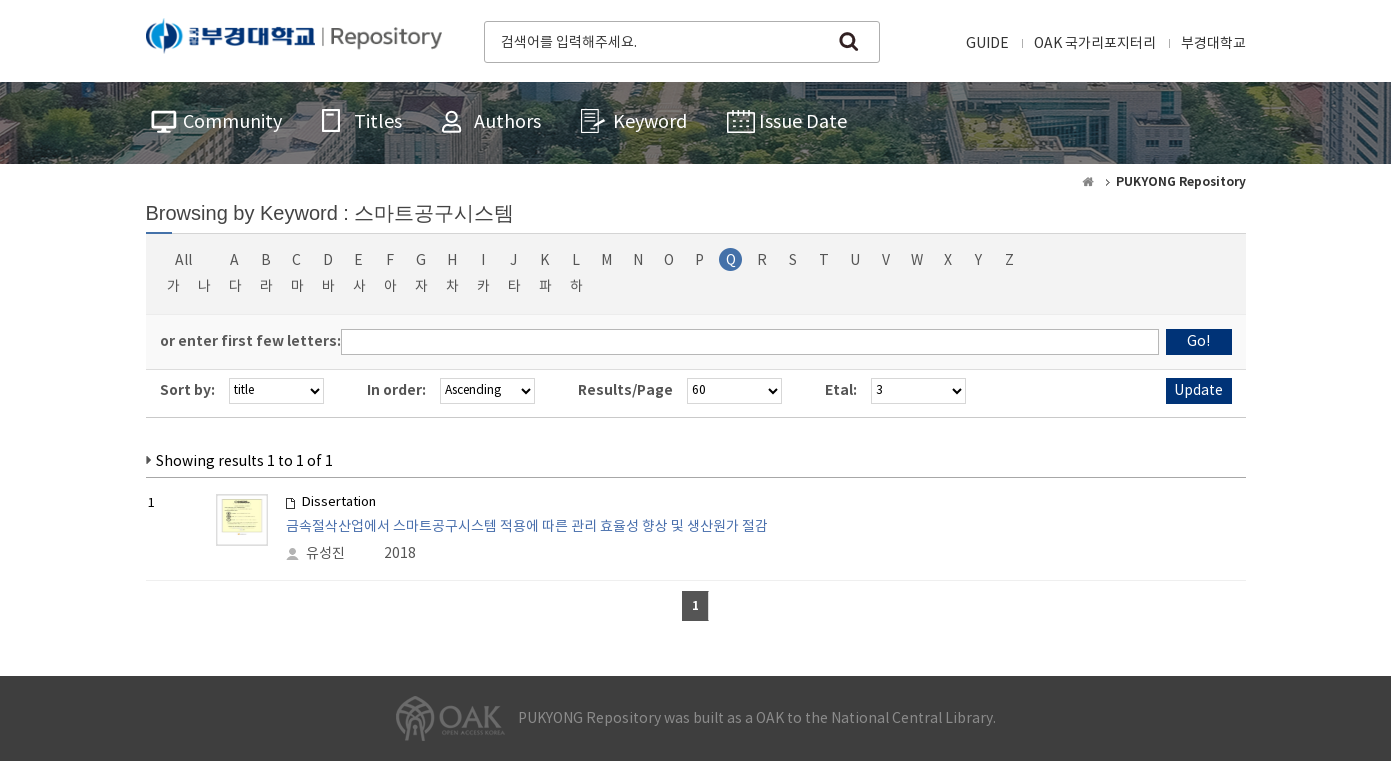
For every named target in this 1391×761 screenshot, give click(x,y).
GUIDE (987, 44)
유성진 (325, 554)
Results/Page (625, 390)
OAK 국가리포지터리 (1095, 44)
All (183, 261)
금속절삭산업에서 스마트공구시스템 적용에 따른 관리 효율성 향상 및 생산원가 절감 (527, 527)
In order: (396, 390)
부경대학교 (1213, 44)
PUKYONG (294, 40)
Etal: (841, 390)
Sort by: (187, 390)
